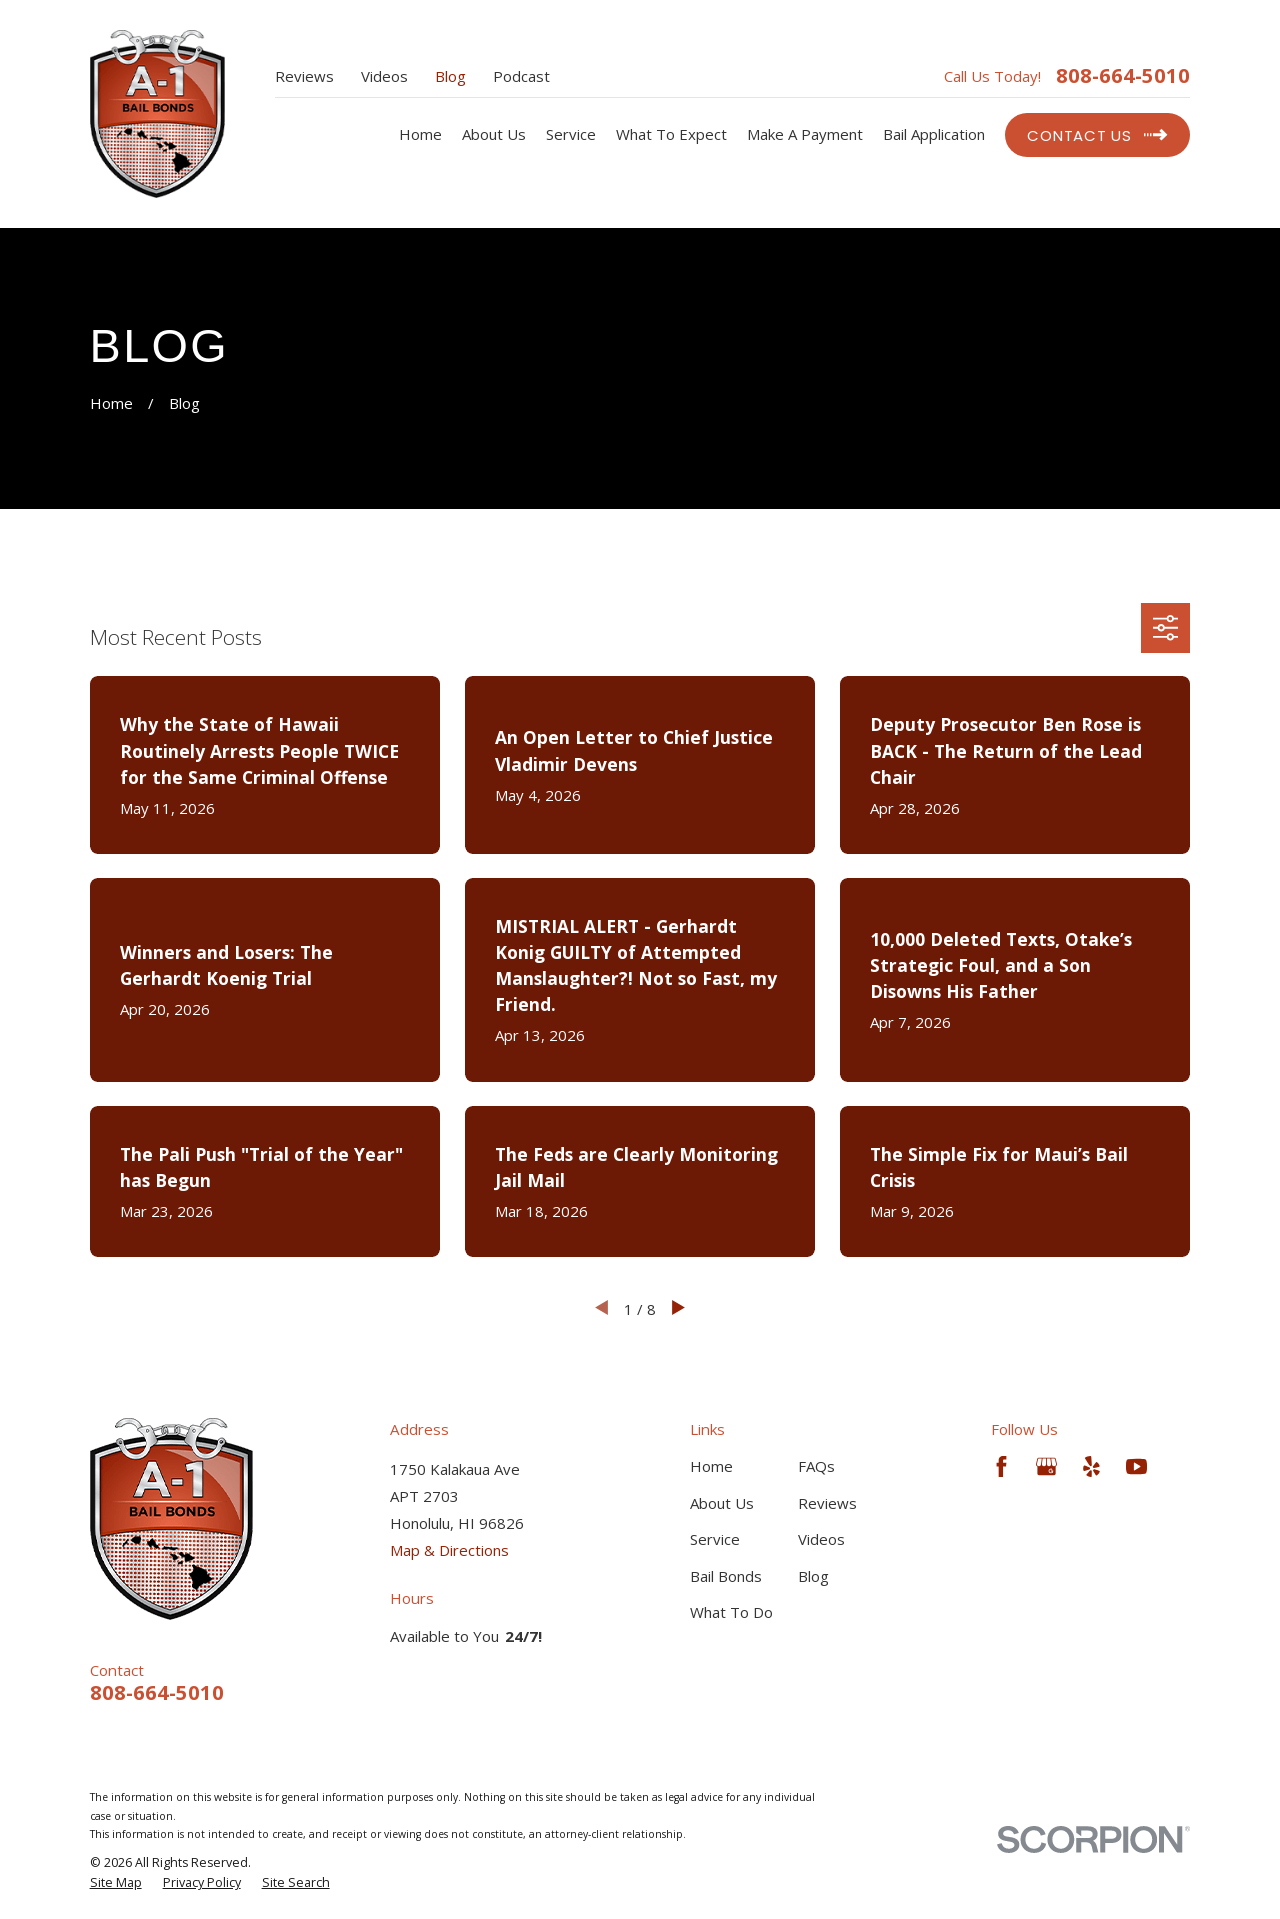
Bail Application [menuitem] (934, 134)
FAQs (816, 1466)
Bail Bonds (726, 1576)
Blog (450, 76)
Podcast (521, 76)
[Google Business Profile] (1046, 1466)
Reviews (304, 76)
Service (715, 1539)
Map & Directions (449, 1550)
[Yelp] (1091, 1466)
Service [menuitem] (571, 134)
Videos (384, 76)
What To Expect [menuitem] (671, 134)
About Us (722, 1503)
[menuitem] (116, 1883)
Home (711, 1466)
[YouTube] (1136, 1466)
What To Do (731, 1612)
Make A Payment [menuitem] (805, 134)
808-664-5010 (1123, 76)
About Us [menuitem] (494, 134)
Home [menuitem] (420, 134)
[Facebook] (1001, 1466)
